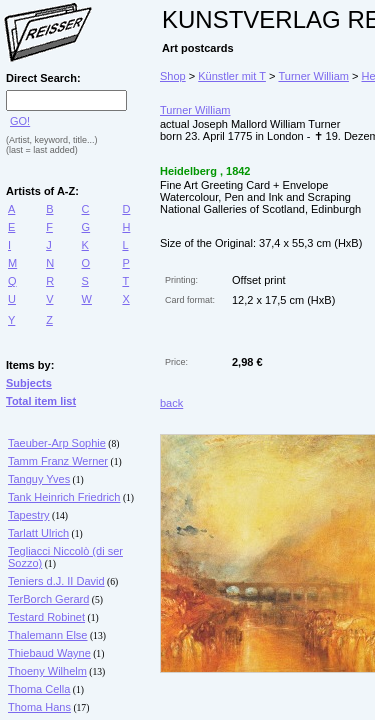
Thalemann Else (48, 635)
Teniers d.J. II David (56, 581)
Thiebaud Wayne (49, 653)
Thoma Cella (39, 689)
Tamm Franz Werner (58, 461)
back (171, 403)
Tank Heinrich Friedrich (64, 497)
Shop (173, 76)
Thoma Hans (39, 707)
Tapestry (29, 515)
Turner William (313, 76)
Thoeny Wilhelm (47, 671)
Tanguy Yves (39, 479)
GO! (20, 121)
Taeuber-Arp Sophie (57, 443)
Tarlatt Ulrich (38, 533)
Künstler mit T (232, 76)
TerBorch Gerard (48, 599)
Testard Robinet (46, 617)
